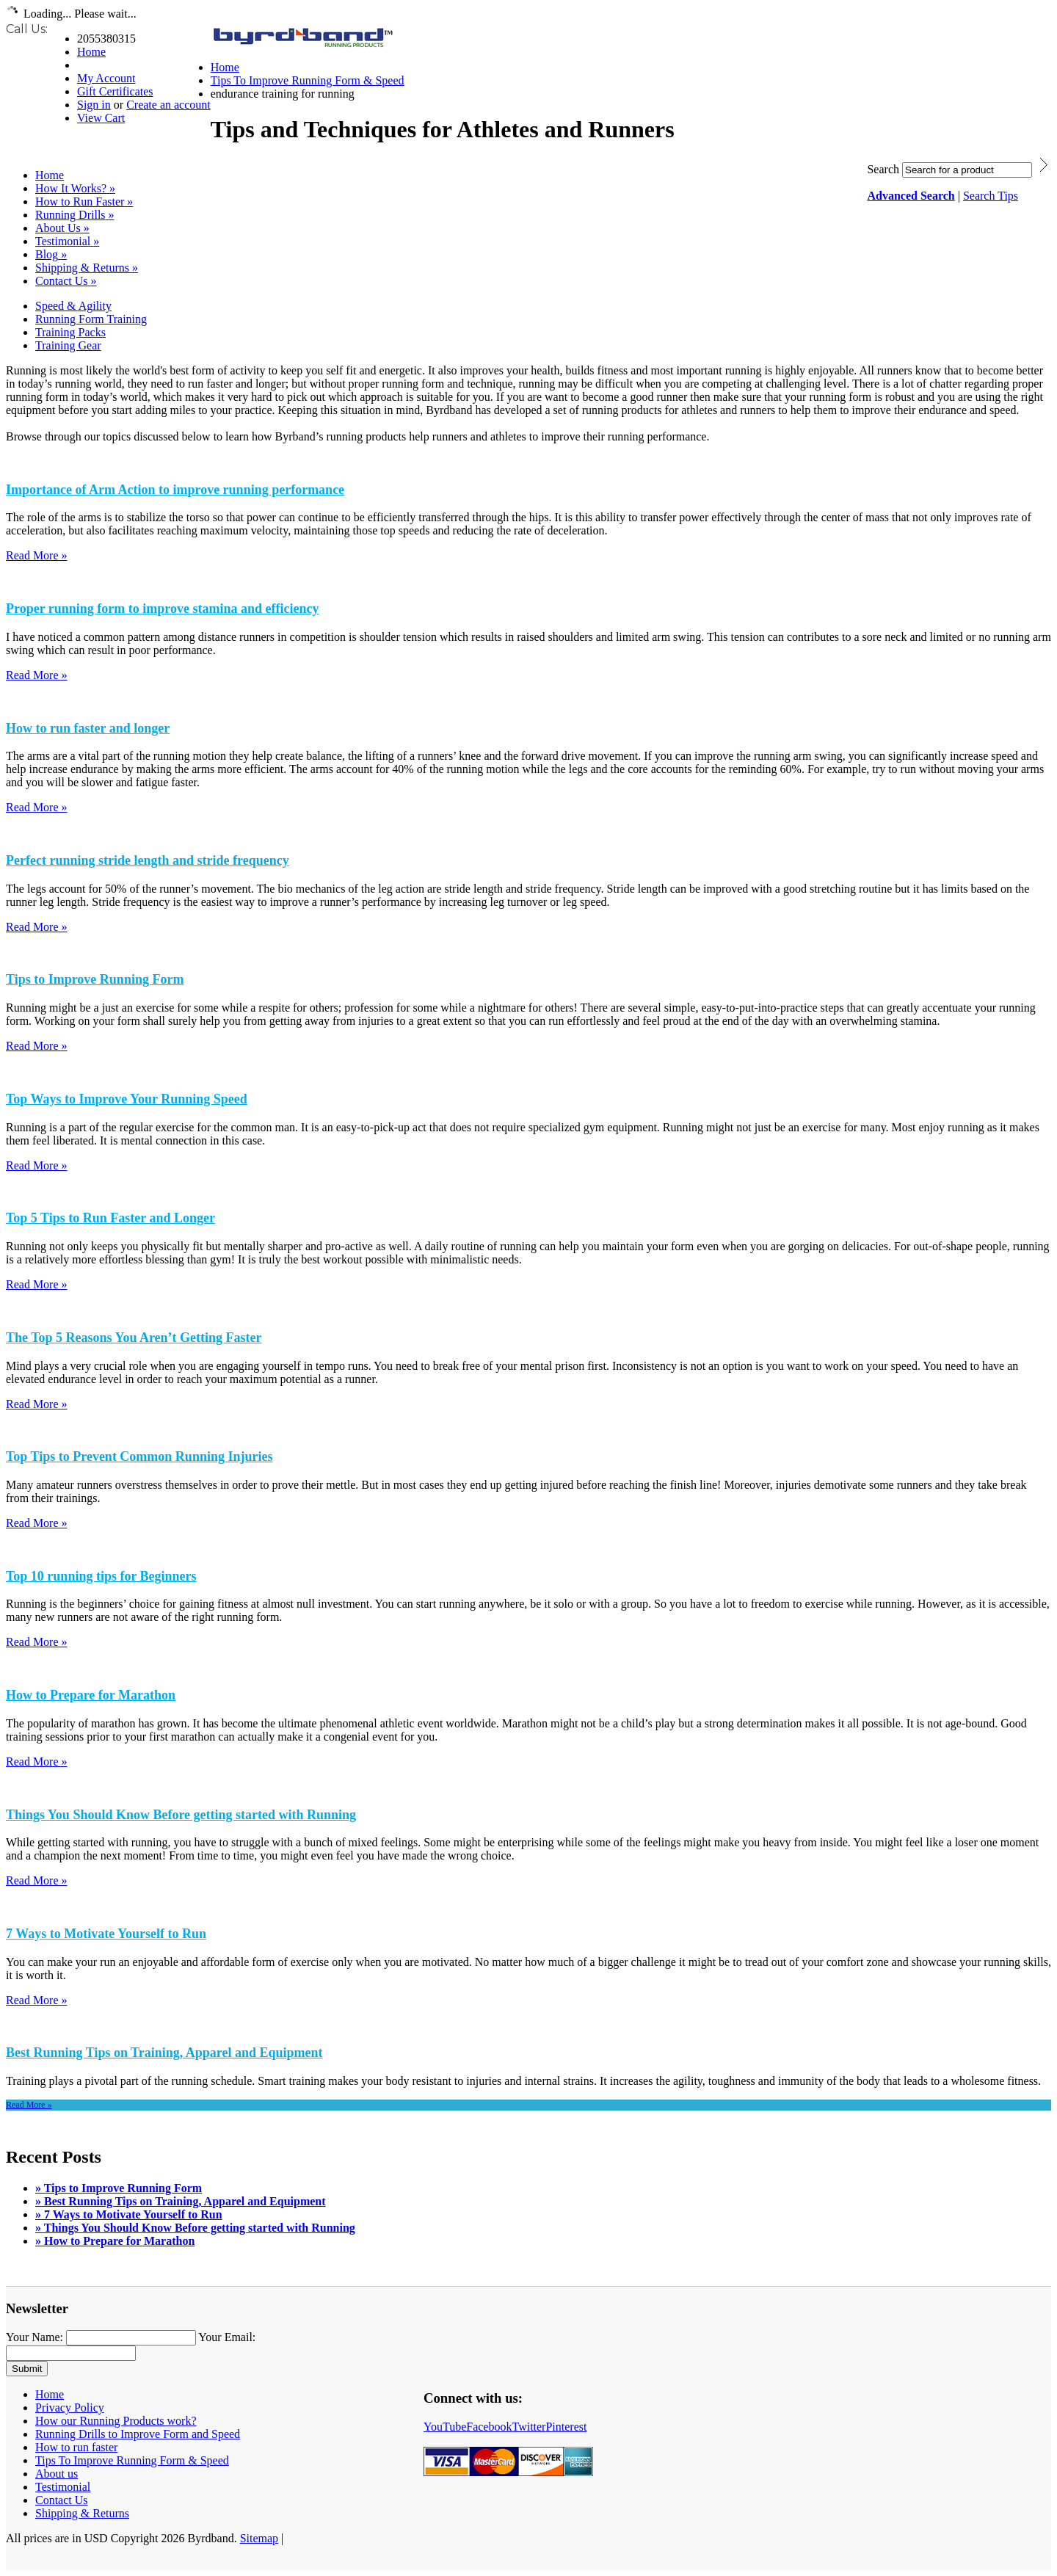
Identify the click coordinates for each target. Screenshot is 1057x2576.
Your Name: (34, 2337)
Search (883, 169)
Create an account (168, 104)
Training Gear (68, 345)
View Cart (101, 118)
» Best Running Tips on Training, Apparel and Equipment (180, 2201)
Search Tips (990, 195)
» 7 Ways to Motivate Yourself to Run (128, 2214)
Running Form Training (91, 319)
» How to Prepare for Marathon (115, 2241)
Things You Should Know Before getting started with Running (181, 1814)
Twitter (528, 2426)
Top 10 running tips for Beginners (101, 1576)
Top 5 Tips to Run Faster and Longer (110, 1218)
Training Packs (70, 332)
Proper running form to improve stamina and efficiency (162, 608)
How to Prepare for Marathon (90, 1695)
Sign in (94, 104)
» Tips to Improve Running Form (118, 2188)
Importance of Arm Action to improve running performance (175, 489)
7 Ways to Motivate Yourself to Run (106, 1933)
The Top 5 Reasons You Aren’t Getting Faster (134, 1337)
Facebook (489, 2426)
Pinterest (565, 2426)
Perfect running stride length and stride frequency (147, 860)
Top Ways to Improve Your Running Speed (126, 1099)
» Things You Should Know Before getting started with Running (195, 2227)
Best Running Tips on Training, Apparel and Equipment (164, 2052)
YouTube (445, 2426)
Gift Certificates (115, 91)
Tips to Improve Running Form (95, 979)
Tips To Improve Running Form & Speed (307, 80)
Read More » (37, 555)
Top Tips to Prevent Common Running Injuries (139, 1456)
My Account (106, 78)
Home (91, 52)
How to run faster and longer (88, 728)
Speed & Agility (73, 306)
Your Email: (226, 2337)
